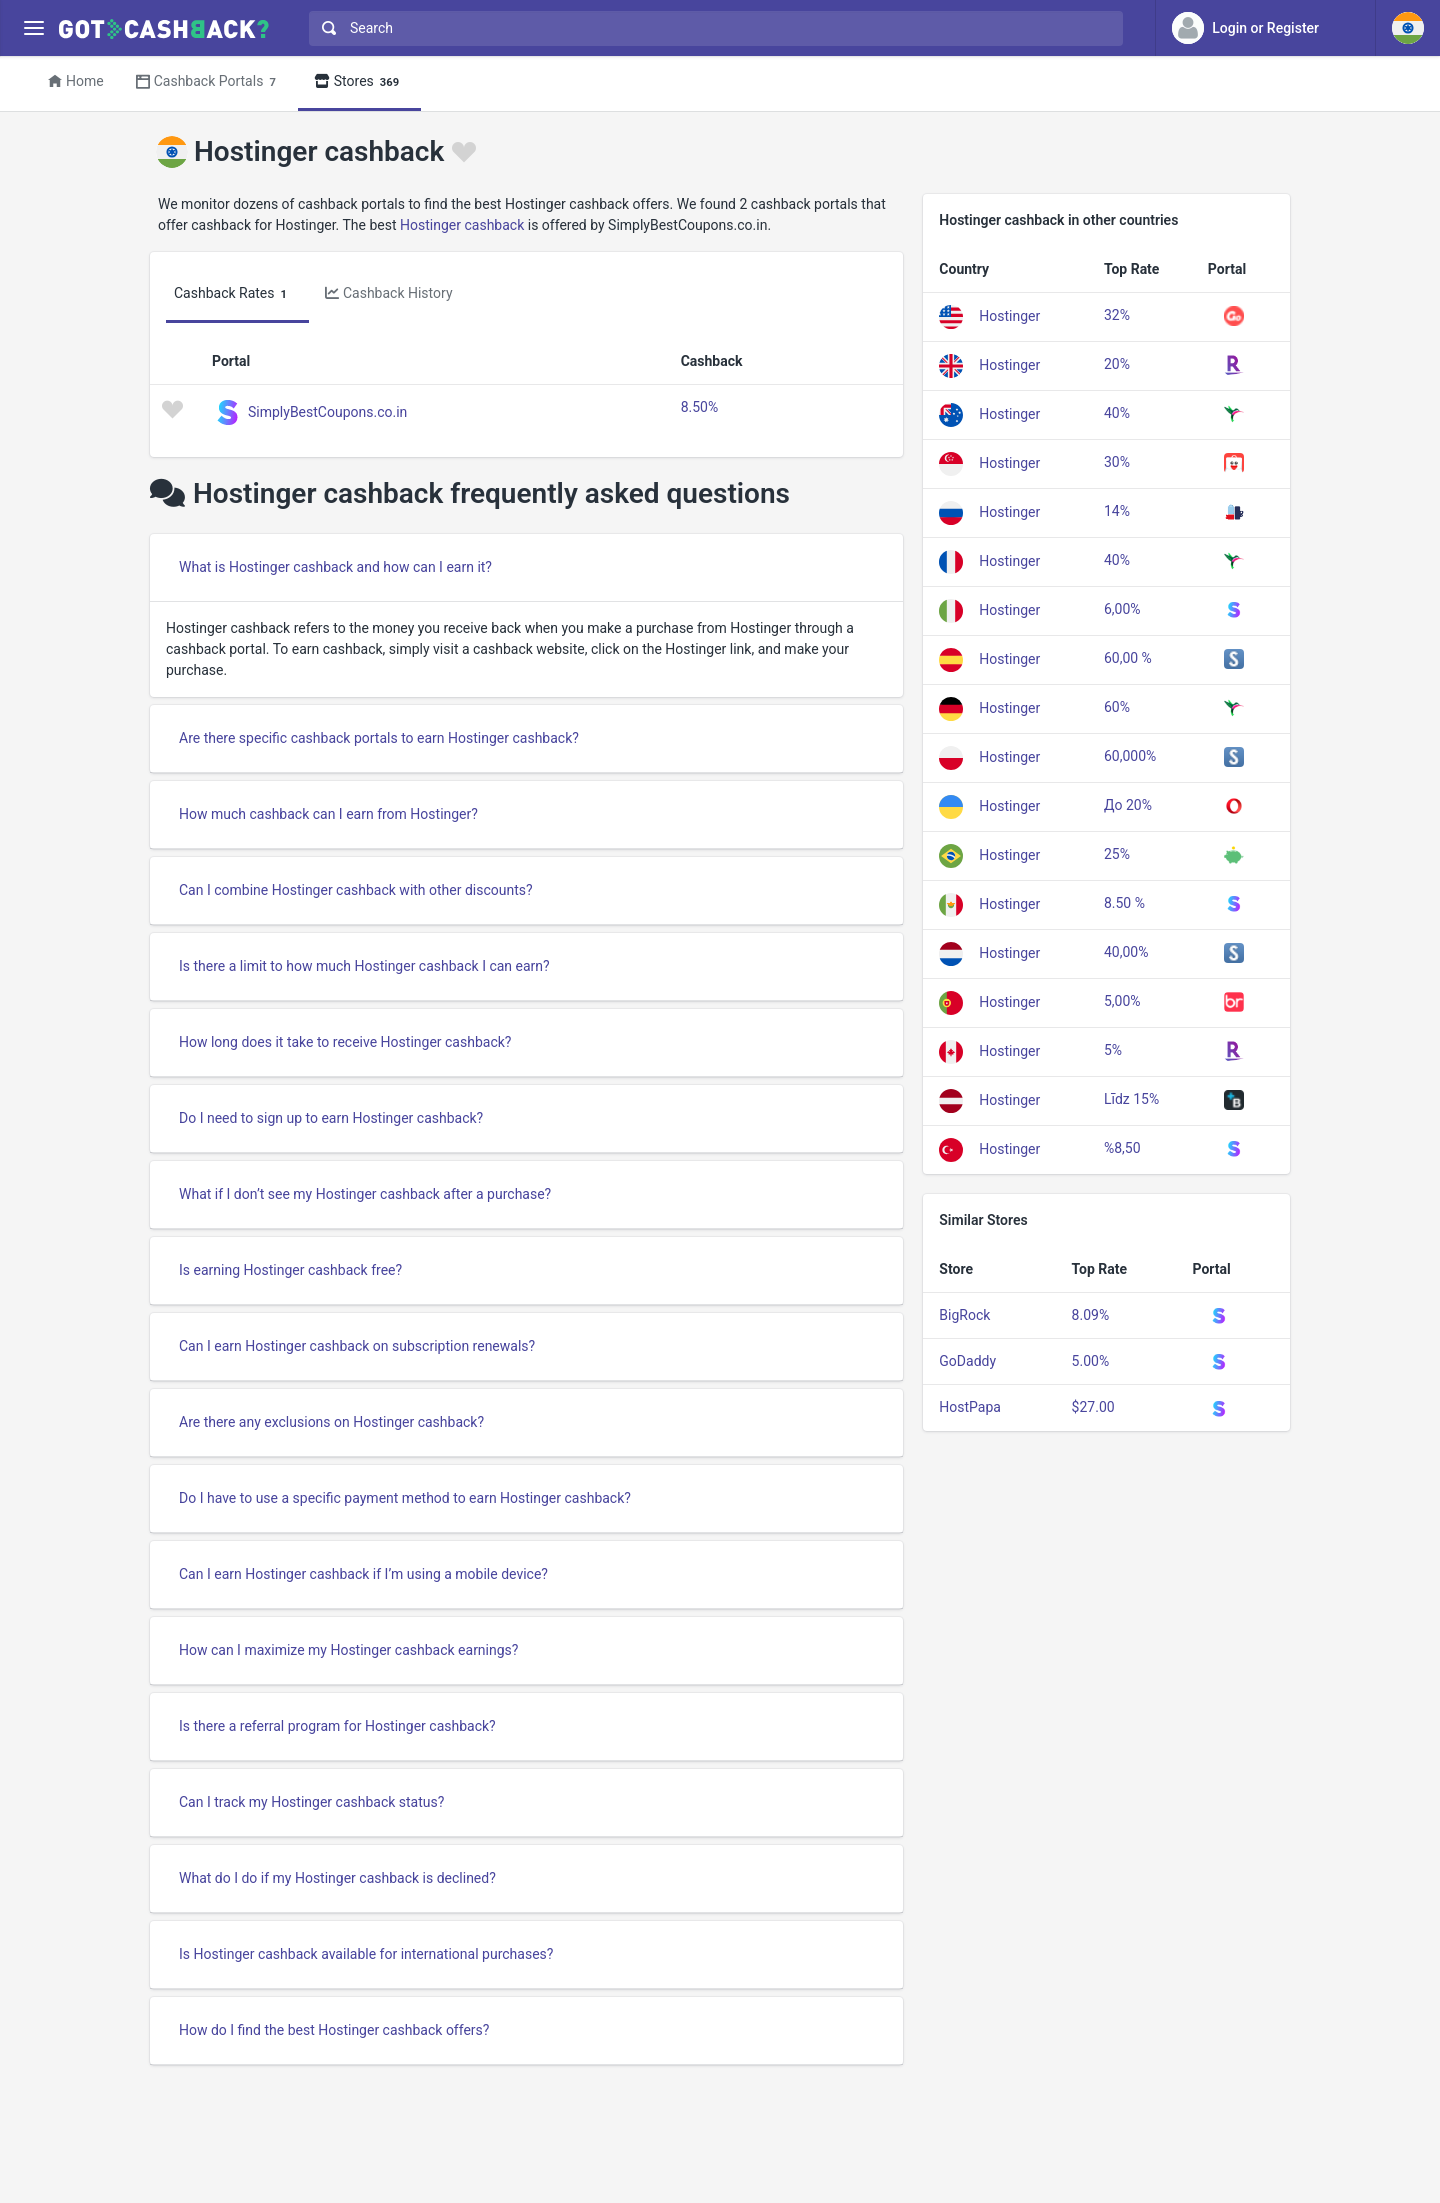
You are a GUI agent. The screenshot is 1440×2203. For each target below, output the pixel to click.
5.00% (1091, 1361)
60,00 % (1128, 658)
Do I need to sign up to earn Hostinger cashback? (331, 1118)
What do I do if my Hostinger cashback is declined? (337, 1878)
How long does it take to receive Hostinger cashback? (345, 1042)
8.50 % (1124, 903)
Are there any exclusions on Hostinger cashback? (331, 1422)
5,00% (1122, 1001)
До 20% (1128, 805)
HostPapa (970, 1407)
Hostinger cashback (462, 225)
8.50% (700, 407)
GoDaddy (967, 1361)
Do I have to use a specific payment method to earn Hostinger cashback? (405, 1498)
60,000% (1130, 756)
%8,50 (1122, 1148)
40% (1117, 413)
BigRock (964, 1315)
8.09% (1091, 1315)
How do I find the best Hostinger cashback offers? (334, 2030)
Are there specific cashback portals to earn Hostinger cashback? (379, 738)
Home (76, 81)
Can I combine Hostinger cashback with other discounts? (356, 890)
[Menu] (33, 28)
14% (1117, 511)
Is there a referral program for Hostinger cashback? (337, 1726)
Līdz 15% (1131, 1099)
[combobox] (711, 28)
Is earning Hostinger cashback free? (290, 1270)
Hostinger (1009, 315)
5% (1113, 1050)
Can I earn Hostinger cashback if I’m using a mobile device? (363, 1574)
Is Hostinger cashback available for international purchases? (366, 1954)
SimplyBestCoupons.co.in (327, 411)
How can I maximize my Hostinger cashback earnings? (348, 1650)
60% (1117, 707)
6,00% (1122, 609)
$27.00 (1093, 1407)
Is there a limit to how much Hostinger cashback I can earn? (364, 966)
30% (1117, 462)
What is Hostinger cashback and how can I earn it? (335, 567)
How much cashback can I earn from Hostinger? (328, 814)
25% (1117, 854)
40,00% (1126, 952)
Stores (359, 82)
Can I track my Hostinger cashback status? (311, 1802)
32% (1117, 315)
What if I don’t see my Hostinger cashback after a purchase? (365, 1194)
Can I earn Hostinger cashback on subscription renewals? (357, 1346)
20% (1117, 364)
